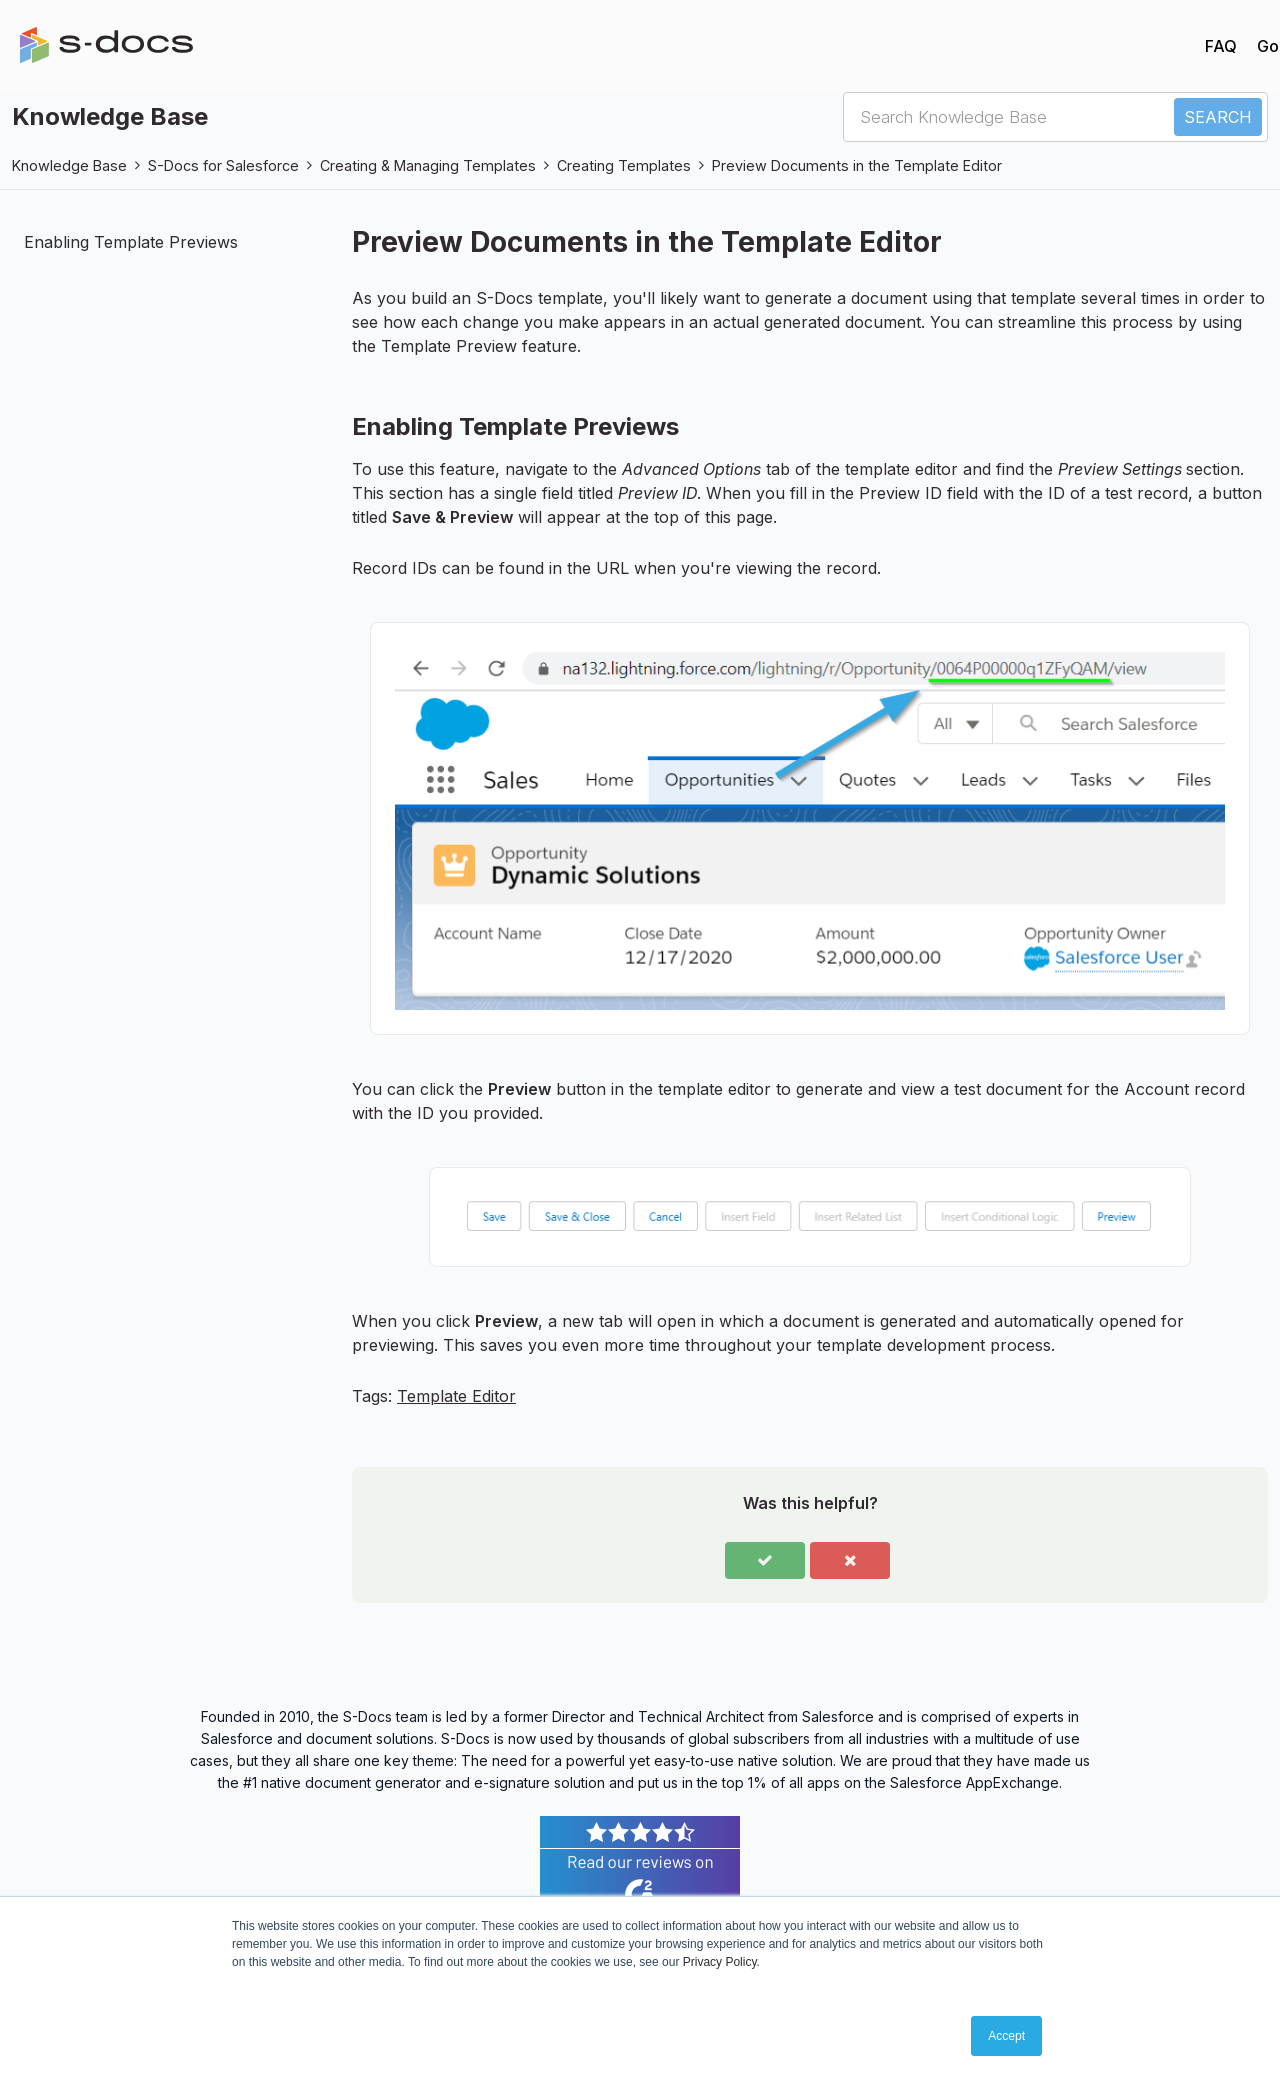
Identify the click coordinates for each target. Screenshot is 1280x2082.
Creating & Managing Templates (428, 165)
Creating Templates (624, 165)
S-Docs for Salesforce (223, 165)
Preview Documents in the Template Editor (857, 165)
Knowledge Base (69, 165)
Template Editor (456, 1396)
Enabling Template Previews (131, 242)
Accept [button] (1006, 2036)
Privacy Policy (720, 1962)
